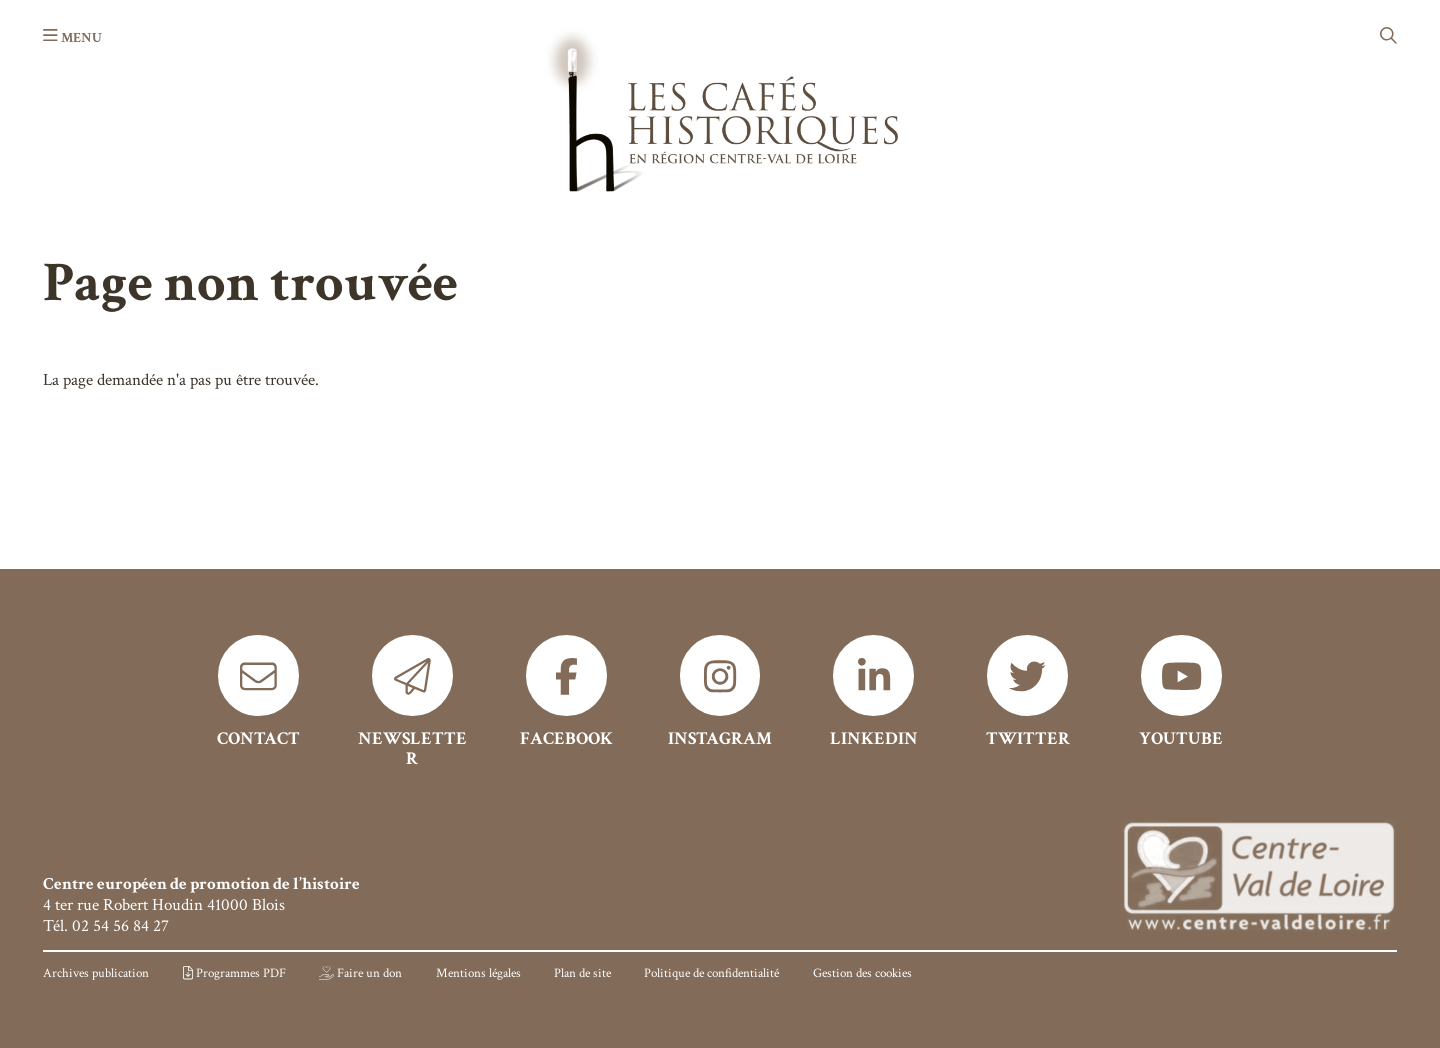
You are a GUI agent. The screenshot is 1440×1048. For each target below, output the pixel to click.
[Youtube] (1181, 692)
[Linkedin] (873, 692)
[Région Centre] (1258, 878)
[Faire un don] (360, 973)
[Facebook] (566, 692)
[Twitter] (1027, 692)
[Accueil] (720, 108)
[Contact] (258, 692)
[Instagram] (720, 692)
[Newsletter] (412, 702)
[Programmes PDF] (234, 973)
